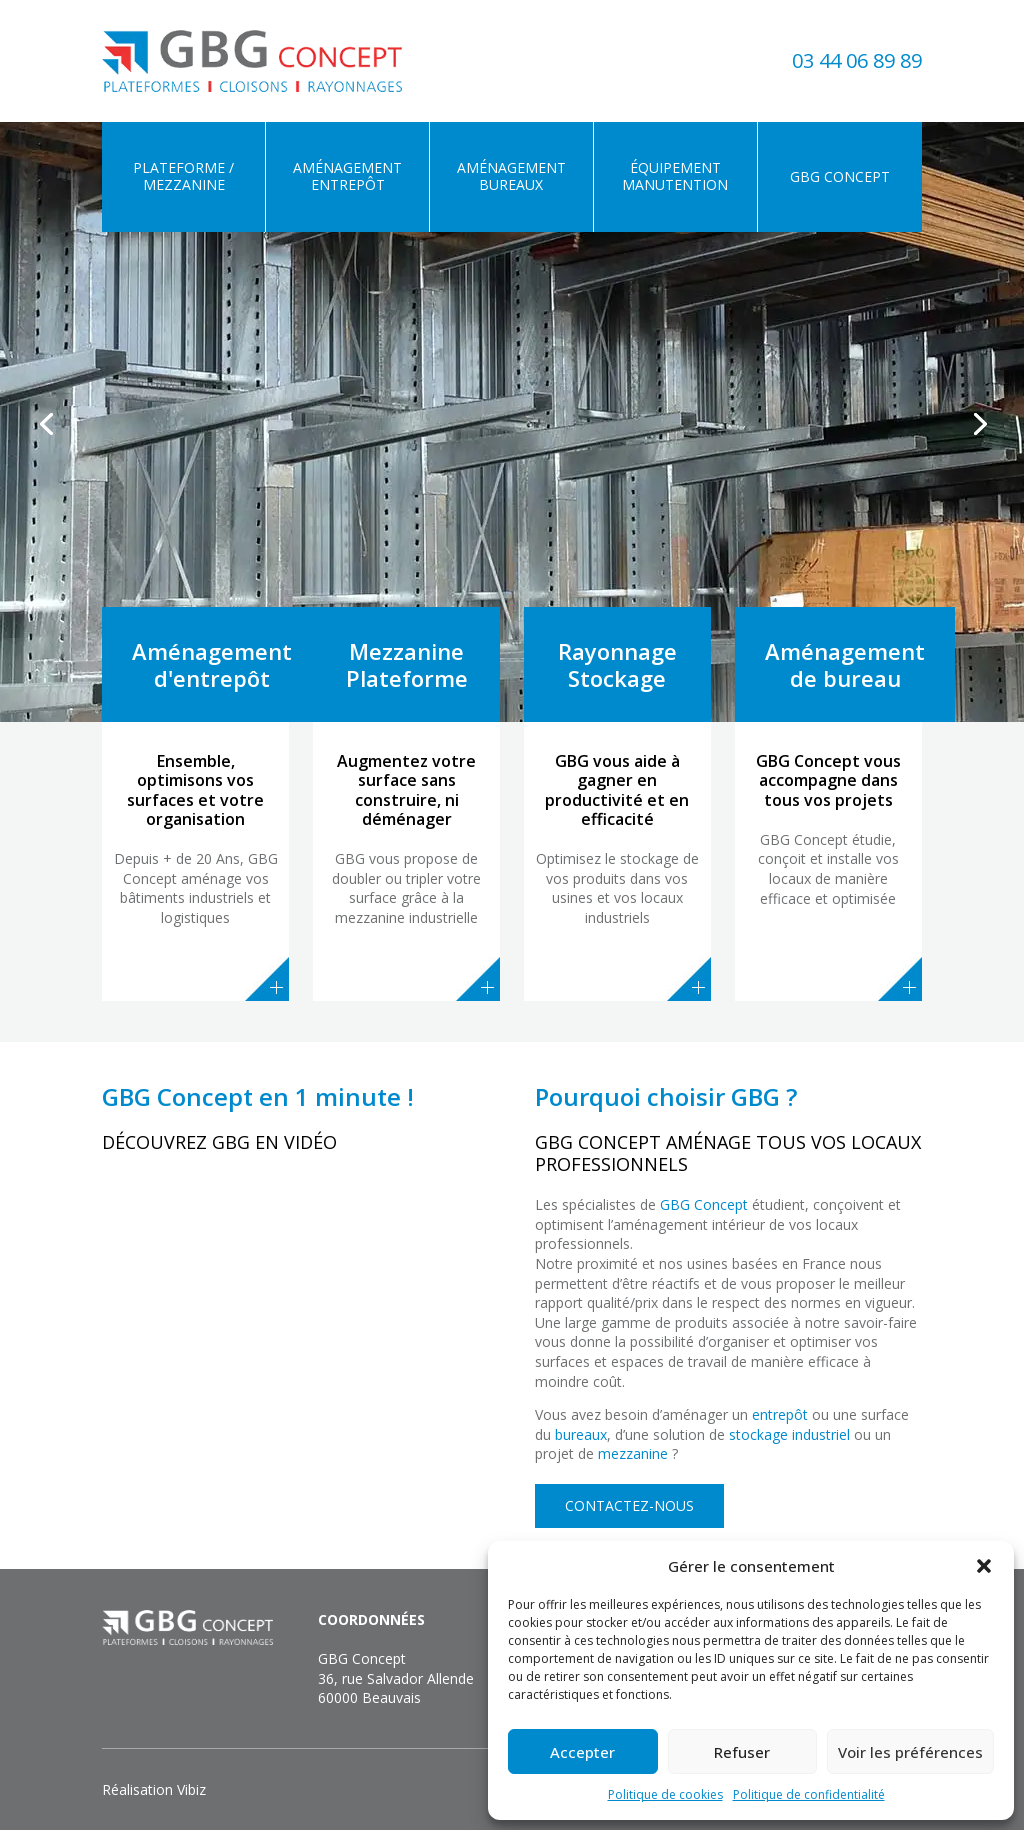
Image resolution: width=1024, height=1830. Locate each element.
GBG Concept (840, 176)
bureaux (581, 1434)
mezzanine (633, 1453)
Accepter (582, 1752)
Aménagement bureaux (511, 176)
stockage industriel (789, 1434)
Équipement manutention (675, 176)
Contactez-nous (629, 1505)
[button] (984, 1566)
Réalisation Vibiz (154, 1789)
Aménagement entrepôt (347, 176)
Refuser (742, 1752)
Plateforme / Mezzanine (183, 176)
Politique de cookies (665, 1794)
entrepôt (780, 1414)
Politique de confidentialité (809, 1794)
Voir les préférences (910, 1752)
